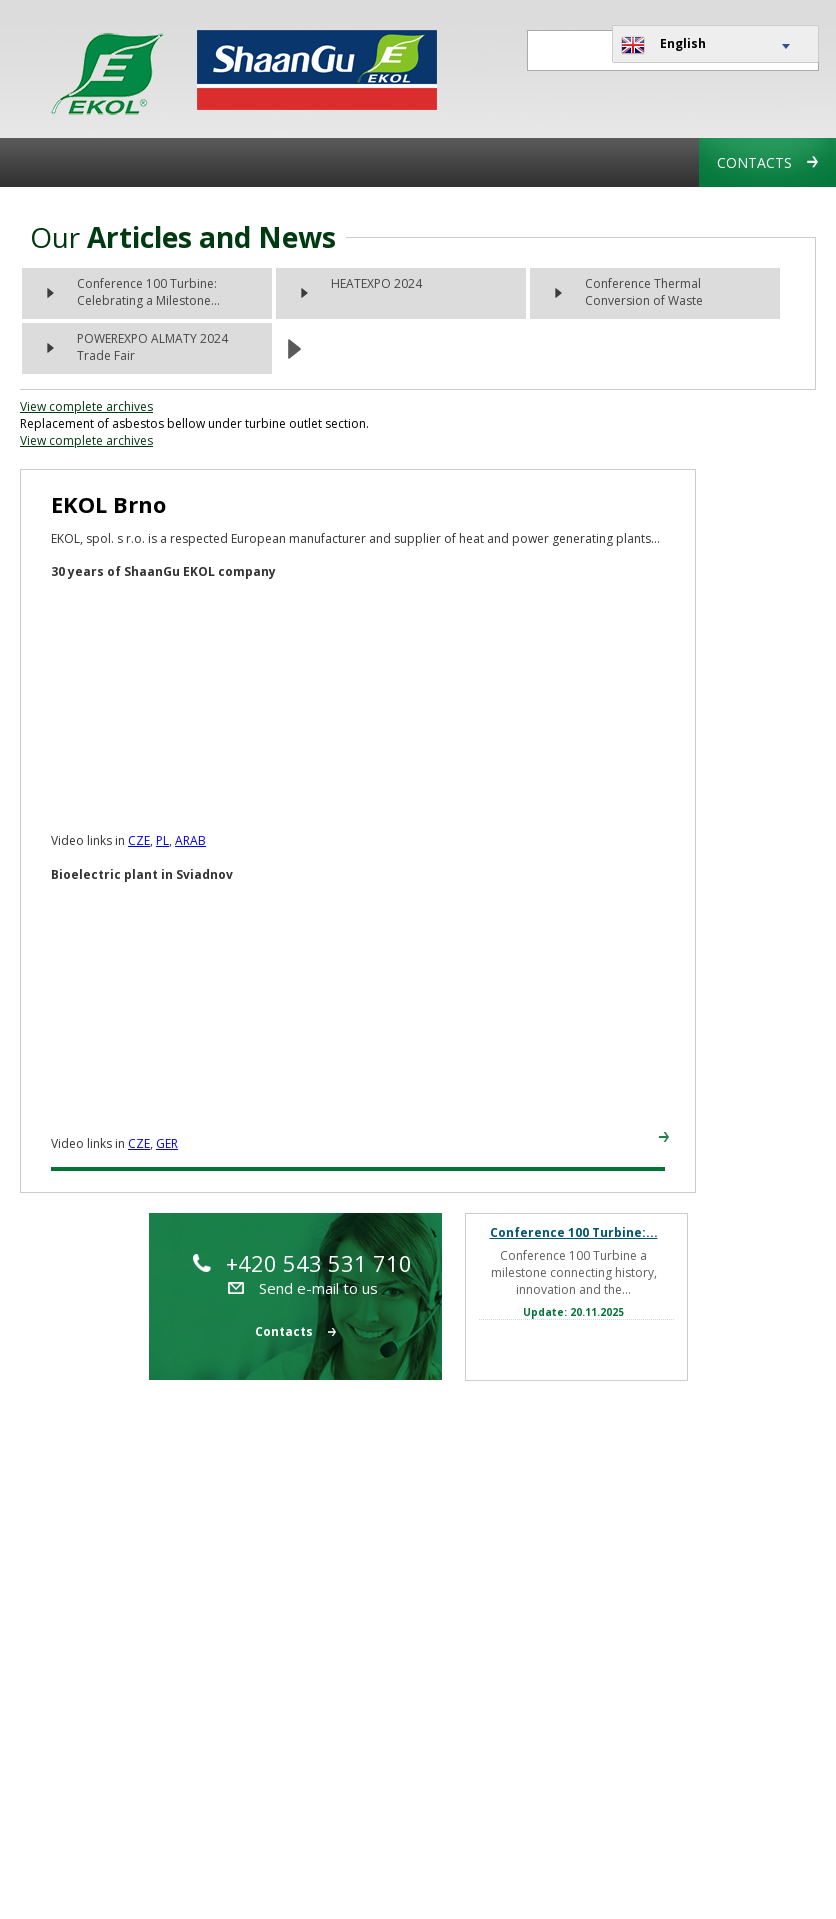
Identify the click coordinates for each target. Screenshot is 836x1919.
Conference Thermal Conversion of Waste (644, 292)
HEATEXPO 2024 (376, 283)
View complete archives (86, 406)
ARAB (190, 840)
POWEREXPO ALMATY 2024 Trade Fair (152, 347)
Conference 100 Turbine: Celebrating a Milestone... (148, 292)
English (663, 45)
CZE (139, 840)
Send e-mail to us (303, 1288)
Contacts (767, 162)
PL (162, 840)
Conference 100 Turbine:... (574, 1232)
